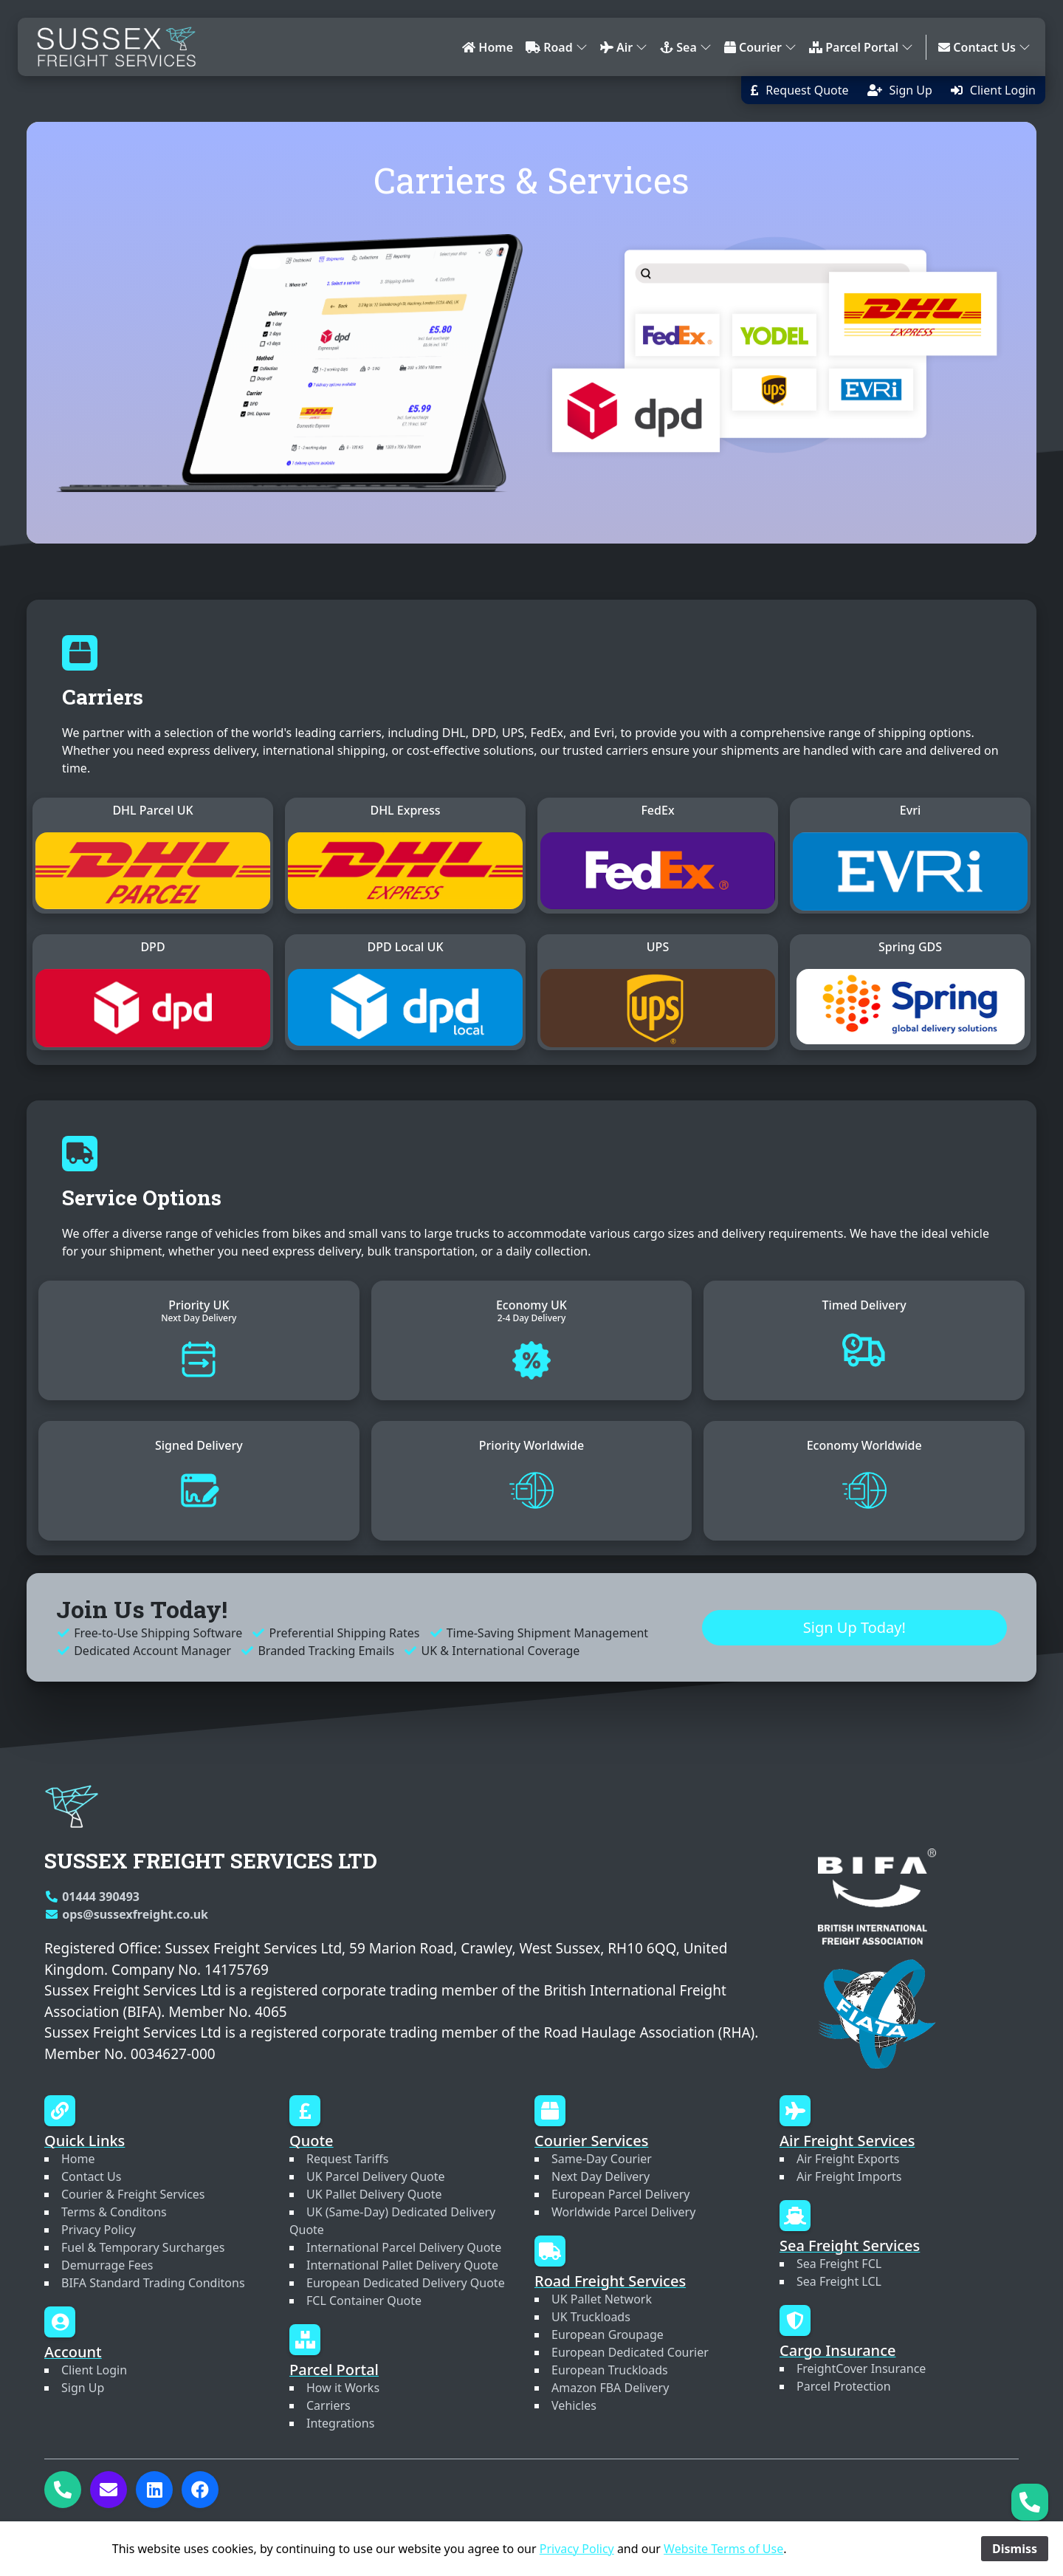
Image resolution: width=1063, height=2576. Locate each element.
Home (487, 47)
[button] (799, 90)
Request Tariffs (347, 2159)
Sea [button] (686, 46)
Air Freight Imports (849, 2176)
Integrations (340, 2423)
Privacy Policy (98, 2230)
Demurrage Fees (107, 2265)
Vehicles (573, 2405)
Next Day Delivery (600, 2176)
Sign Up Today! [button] (854, 1642)
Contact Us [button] (984, 46)
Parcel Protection (844, 2386)
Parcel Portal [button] (861, 46)
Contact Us (91, 2176)
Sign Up (82, 2388)
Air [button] (623, 46)
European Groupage (607, 2334)
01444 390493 (92, 1896)
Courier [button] (760, 46)
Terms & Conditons (114, 2212)
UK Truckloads (590, 2317)
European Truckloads (609, 2370)
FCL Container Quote (364, 2300)
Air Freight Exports (848, 2159)
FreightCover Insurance (861, 2368)
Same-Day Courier (601, 2159)
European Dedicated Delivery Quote (405, 2283)
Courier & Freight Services (133, 2194)
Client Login (94, 2370)
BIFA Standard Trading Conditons (153, 2283)
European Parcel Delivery (620, 2194)
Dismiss (1014, 2549)
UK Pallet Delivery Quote (374, 2194)
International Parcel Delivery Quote (403, 2247)
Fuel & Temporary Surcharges (142, 2247)
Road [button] (557, 46)
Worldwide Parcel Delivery (623, 2212)
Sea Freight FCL (839, 2263)
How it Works (342, 2388)
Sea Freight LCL (839, 2281)
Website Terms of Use (723, 2549)
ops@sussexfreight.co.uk (126, 1914)
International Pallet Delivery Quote (402, 2265)
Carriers (328, 2405)
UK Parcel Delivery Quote (375, 2176)
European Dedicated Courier (630, 2352)
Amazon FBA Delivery (610, 2388)
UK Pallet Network (601, 2299)
